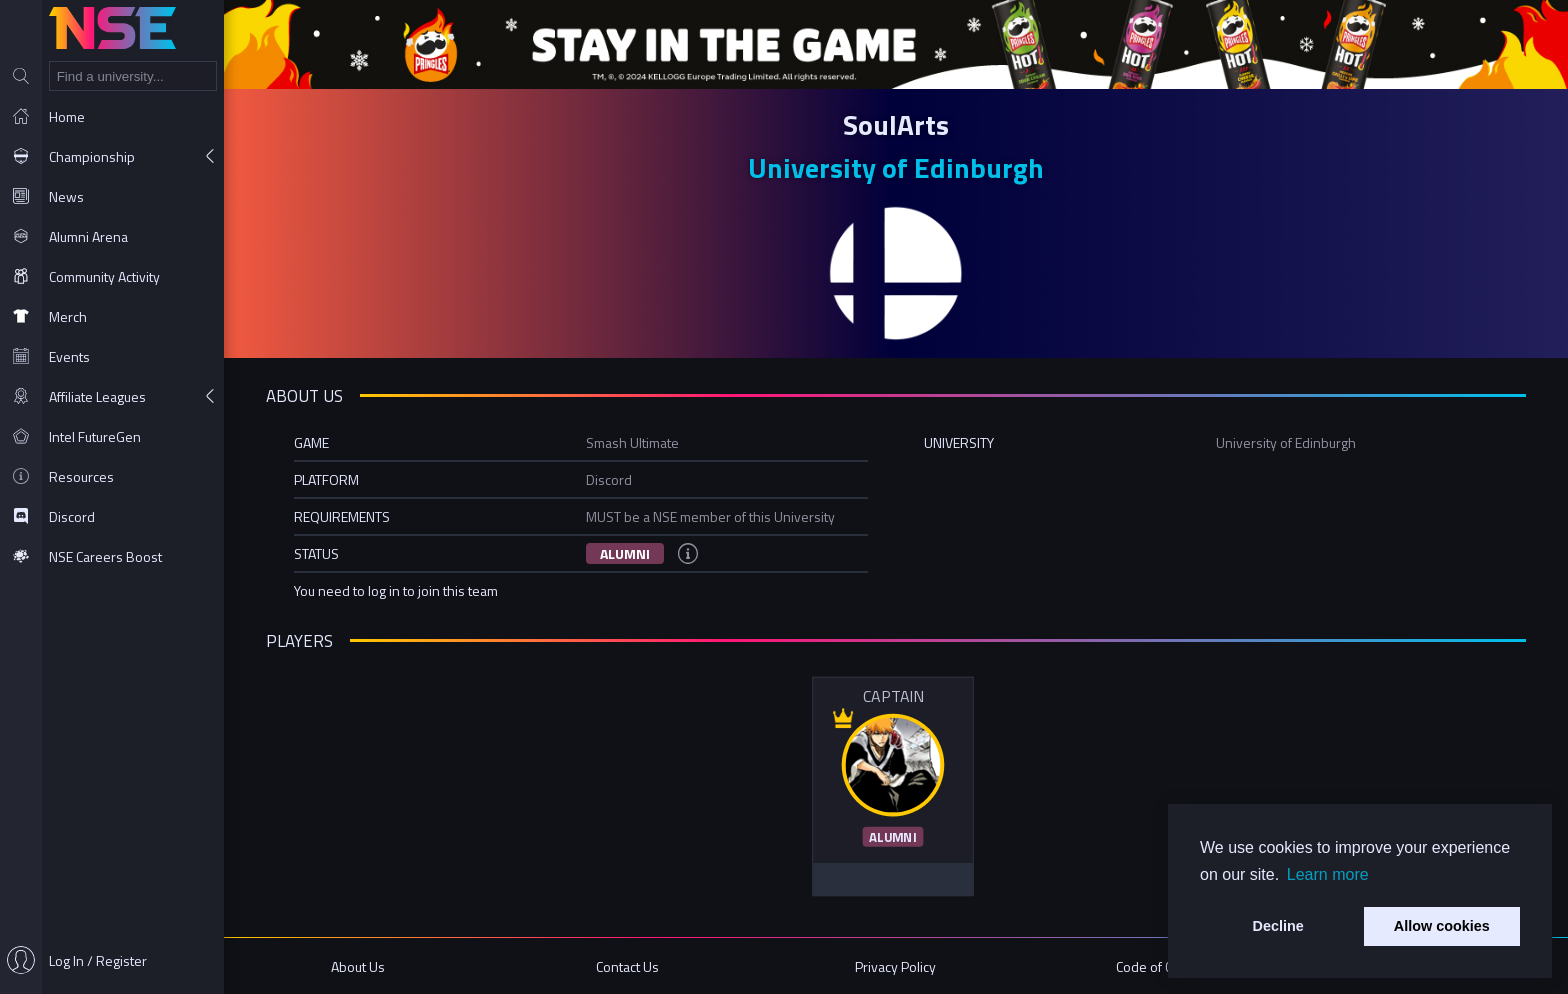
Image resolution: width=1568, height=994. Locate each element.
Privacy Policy (895, 966)
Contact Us (627, 966)
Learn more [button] (1328, 874)
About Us (358, 966)
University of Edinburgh (896, 167)
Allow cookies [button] (1442, 926)
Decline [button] (1278, 926)
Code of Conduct (1164, 966)
